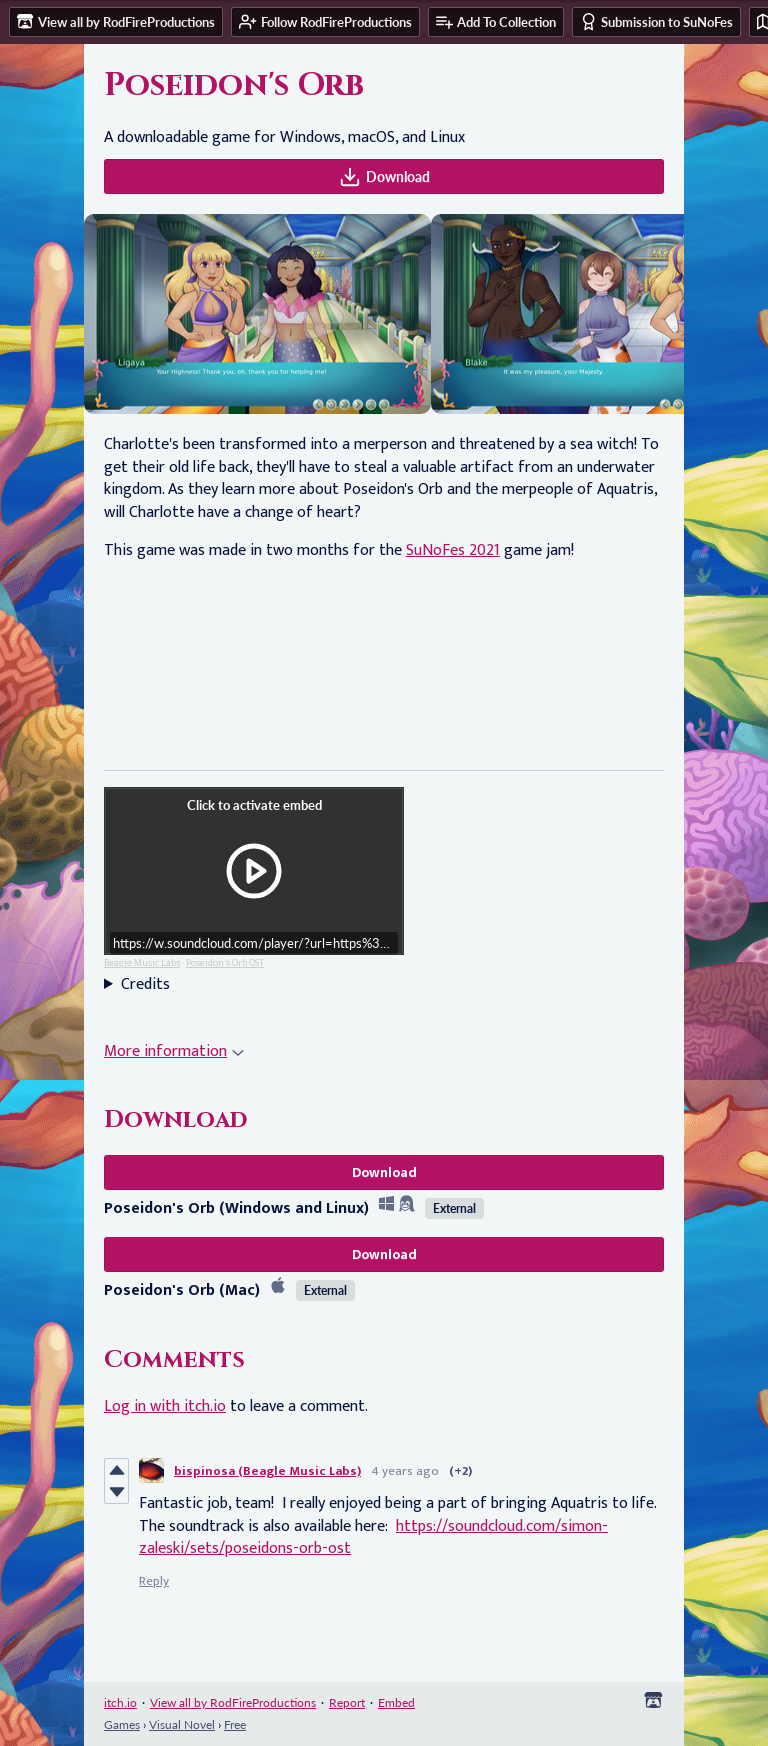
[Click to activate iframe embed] (254, 871)
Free (235, 1724)
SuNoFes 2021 (453, 550)
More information (174, 1051)
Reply (154, 1581)
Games (122, 1724)
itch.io (120, 1702)
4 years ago (405, 1471)
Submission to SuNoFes (656, 21)
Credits (145, 984)
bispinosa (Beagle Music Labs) (267, 1471)
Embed (396, 1702)
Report (347, 1702)
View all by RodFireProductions (233, 1702)
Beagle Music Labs (142, 963)
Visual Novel (182, 1724)
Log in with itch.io (165, 1406)
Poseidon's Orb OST (225, 963)
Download (384, 177)
